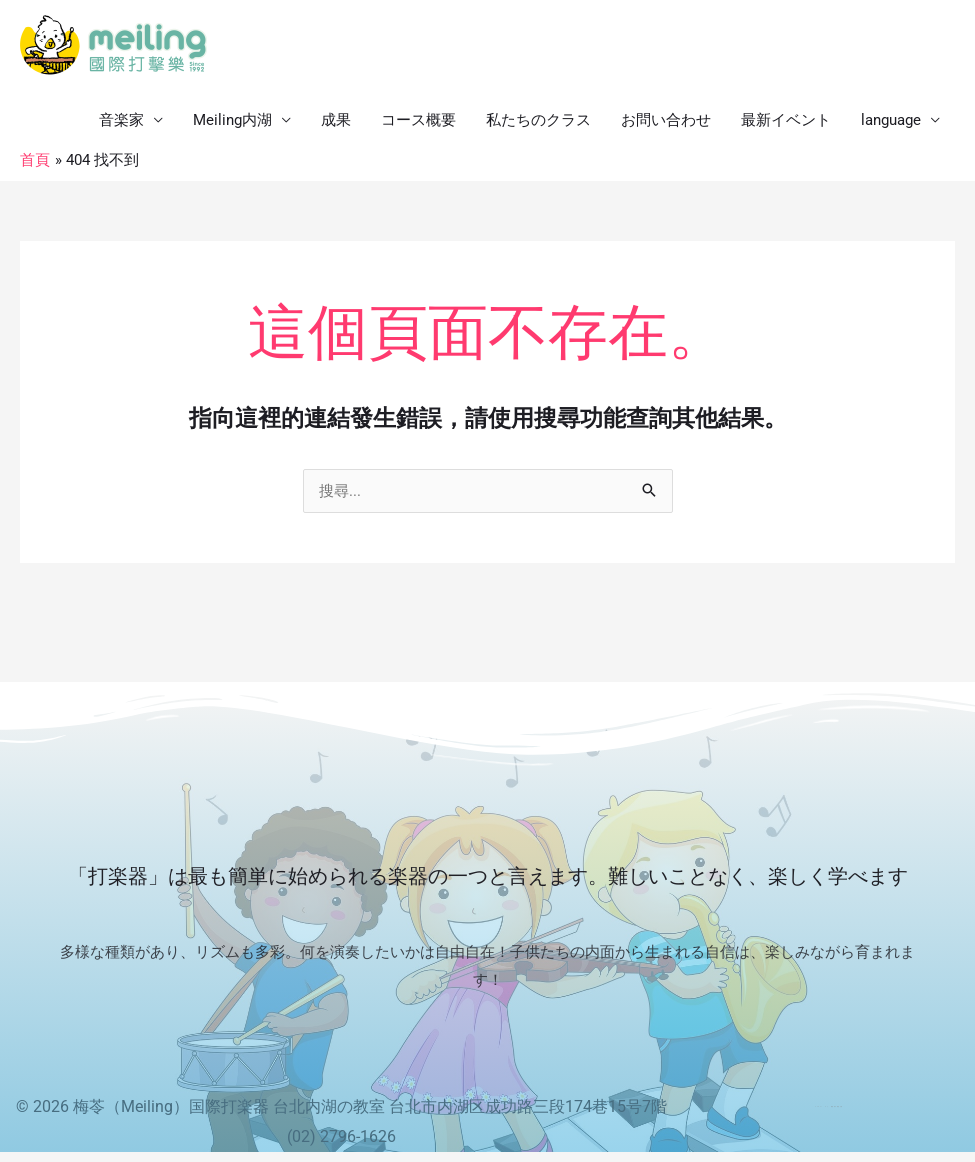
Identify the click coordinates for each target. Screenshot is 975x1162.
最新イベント (786, 120)
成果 (336, 120)
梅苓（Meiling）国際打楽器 (171, 1106)
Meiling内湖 (232, 120)
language (891, 120)
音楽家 (121, 120)
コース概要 (418, 120)
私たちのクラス (538, 120)
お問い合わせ (666, 120)
